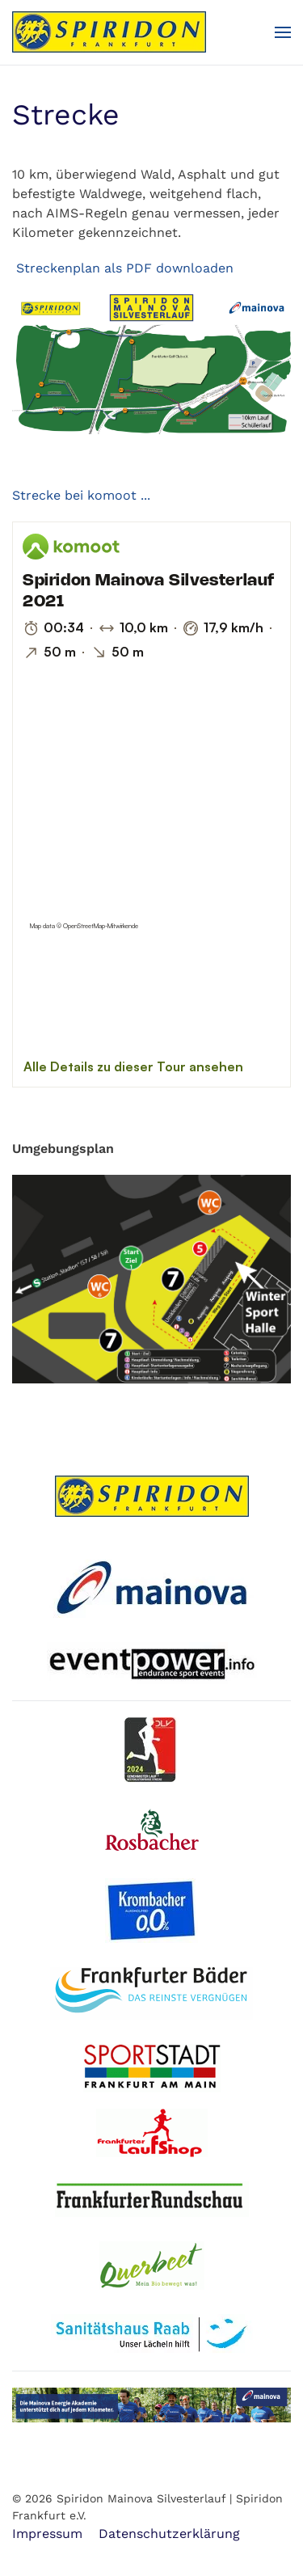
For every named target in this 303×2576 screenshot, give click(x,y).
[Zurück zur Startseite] (109, 32)
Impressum (47, 2533)
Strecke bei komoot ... (81, 495)
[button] (283, 32)
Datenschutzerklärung (169, 2533)
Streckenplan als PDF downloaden (123, 268)
